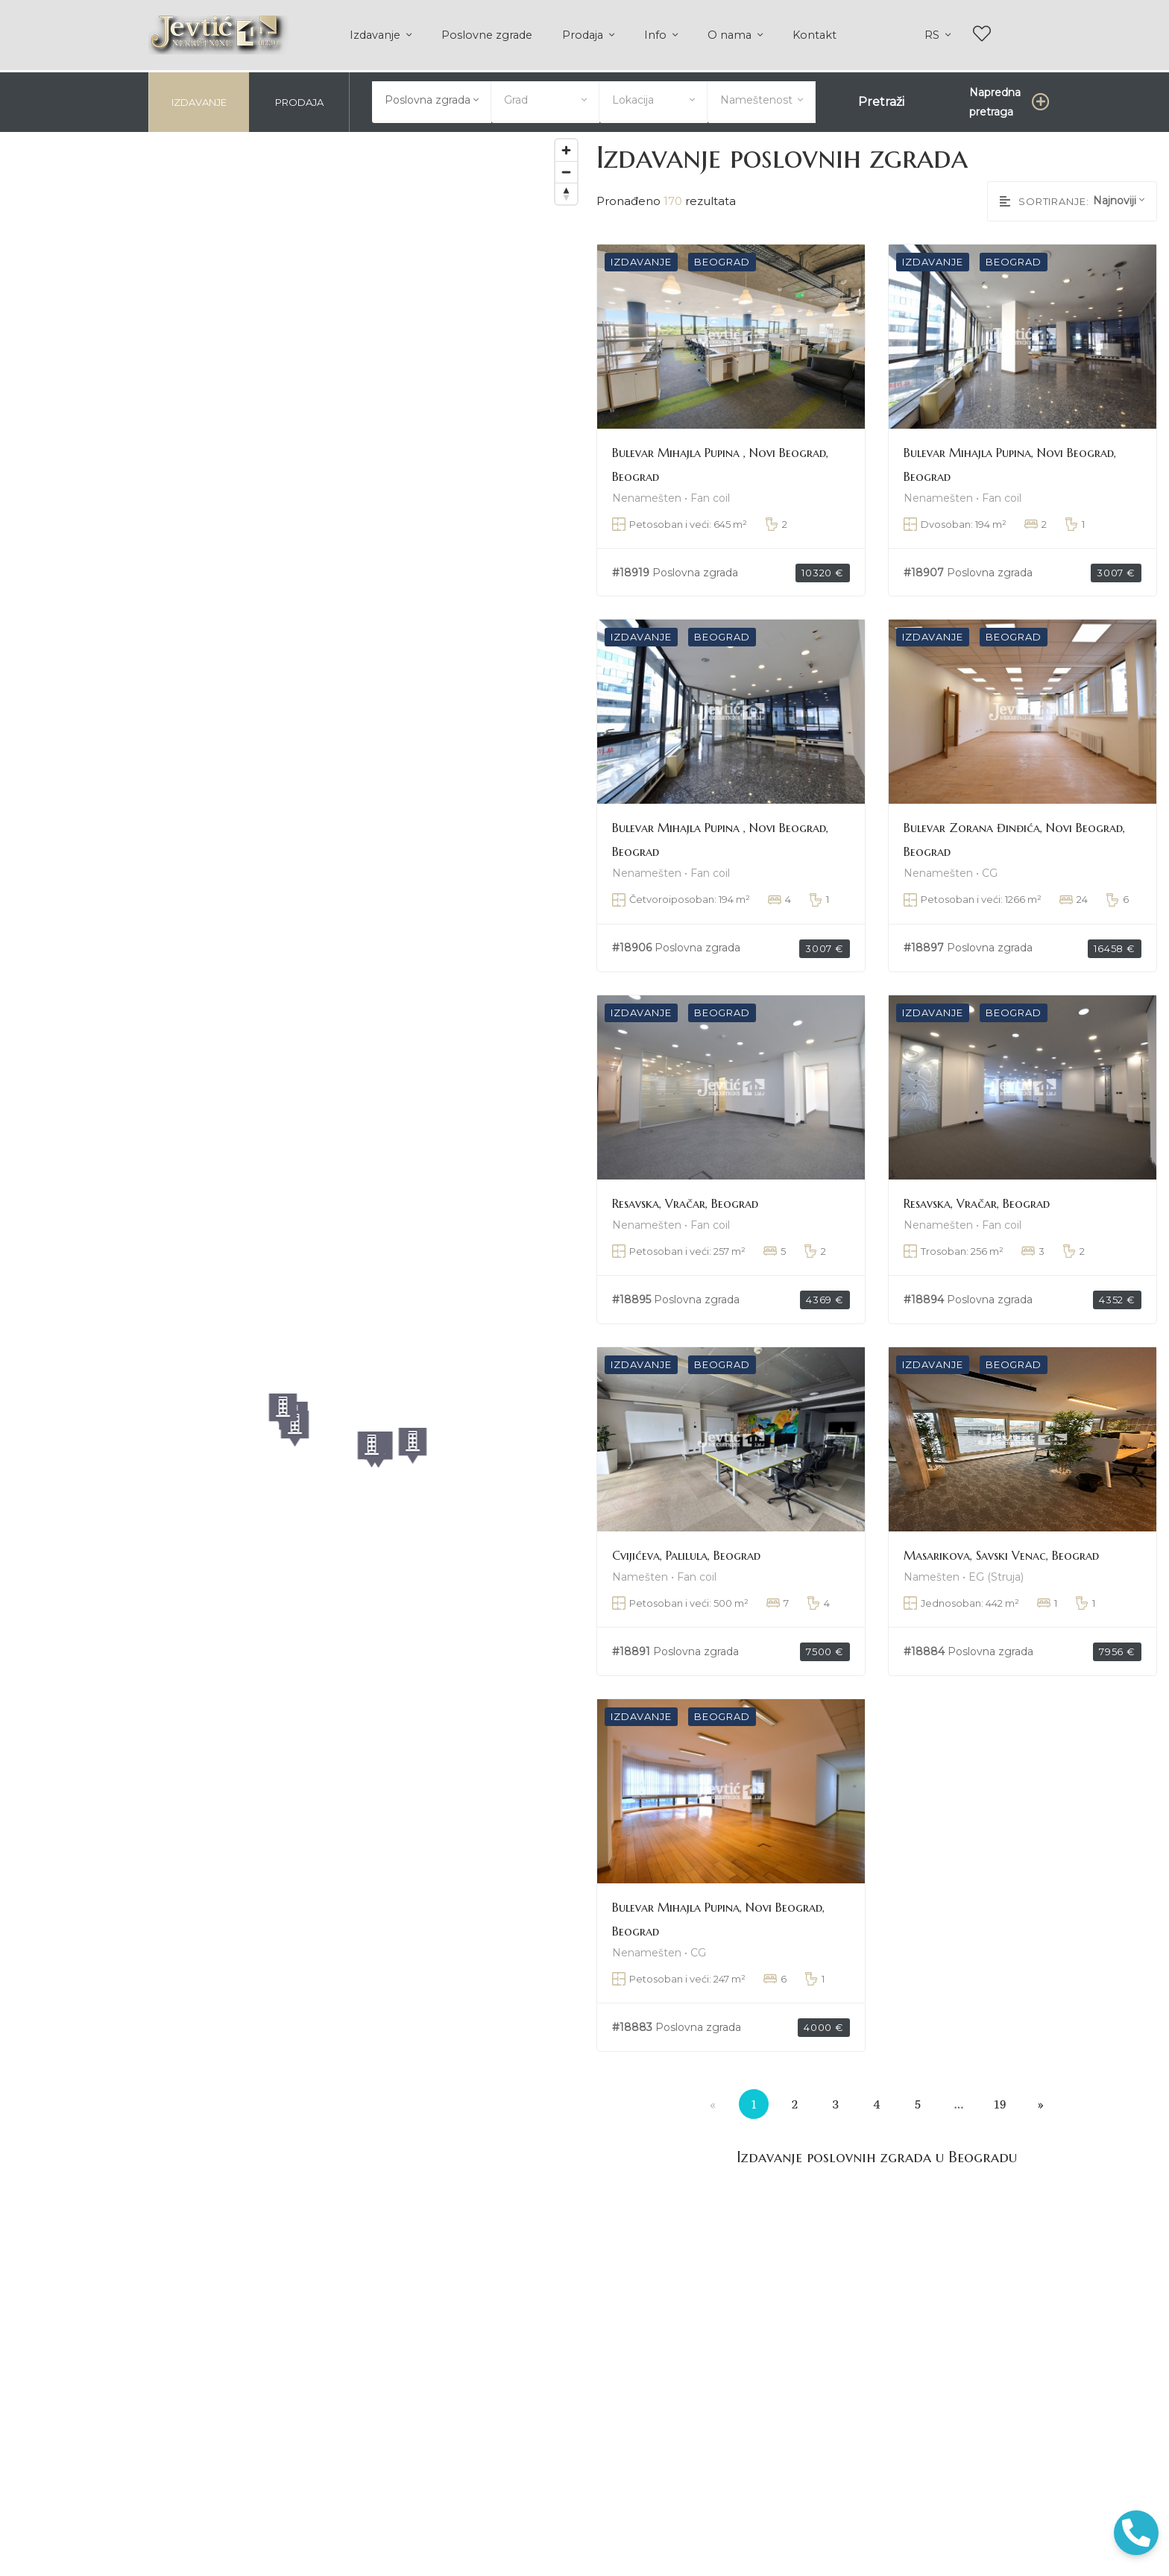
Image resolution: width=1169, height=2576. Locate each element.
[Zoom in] (566, 148)
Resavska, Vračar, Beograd (685, 1201)
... (958, 2101)
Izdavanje (376, 35)
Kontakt (814, 35)
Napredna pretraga (995, 100)
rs (933, 35)
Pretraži (881, 99)
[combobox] (431, 98)
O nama (731, 35)
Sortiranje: (1044, 199)
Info (656, 35)
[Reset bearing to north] (566, 191)
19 (1000, 2101)
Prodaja (584, 35)
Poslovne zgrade (486, 35)
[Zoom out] (566, 169)
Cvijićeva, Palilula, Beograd (686, 1553)
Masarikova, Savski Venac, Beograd (1001, 1553)
